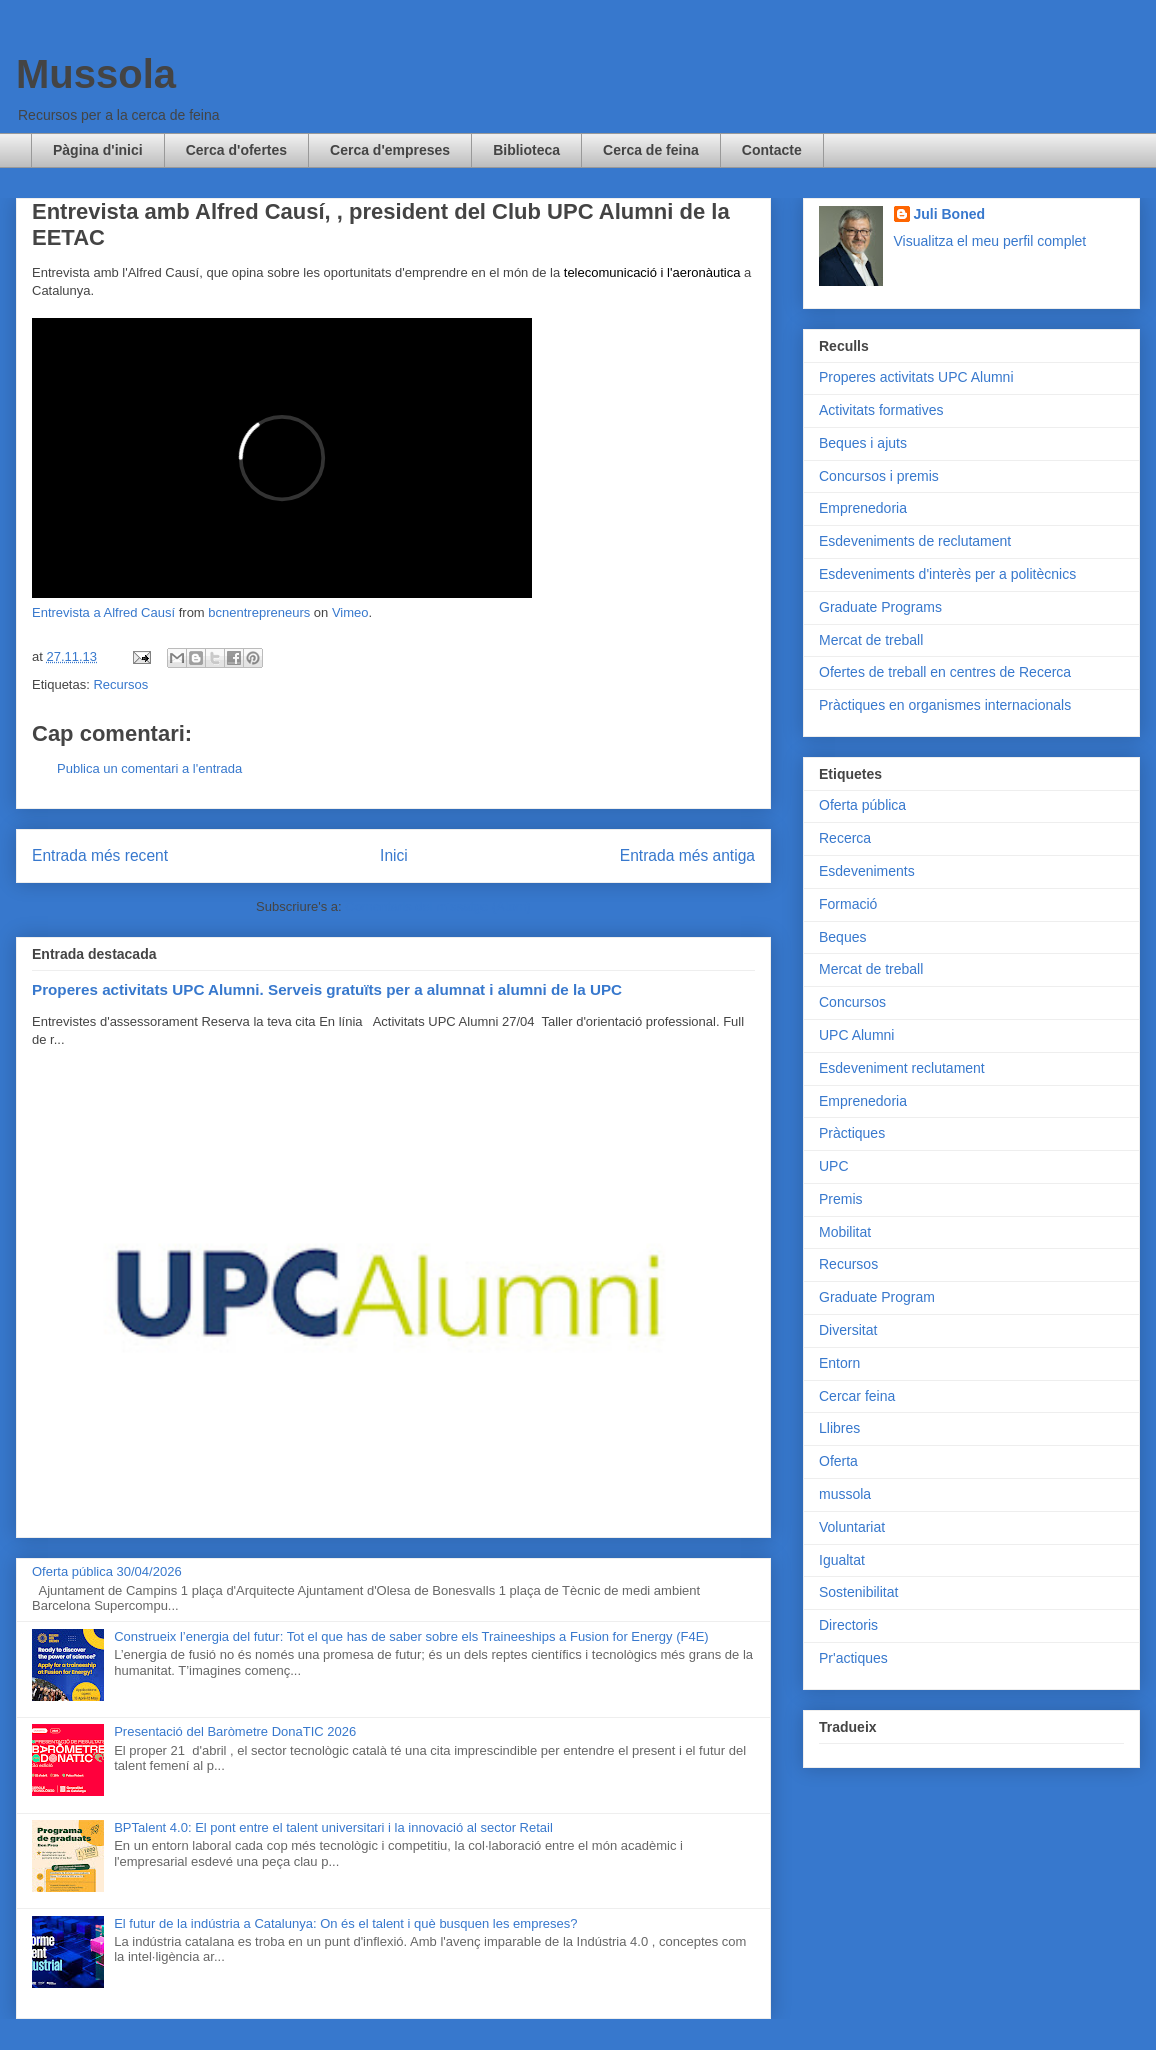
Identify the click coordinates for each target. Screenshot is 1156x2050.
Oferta (838, 1461)
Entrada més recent (100, 855)
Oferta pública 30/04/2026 (107, 1571)
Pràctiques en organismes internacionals (945, 705)
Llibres (839, 1428)
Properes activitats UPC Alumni (916, 377)
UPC (834, 1166)
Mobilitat (845, 1232)
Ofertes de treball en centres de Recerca (945, 672)
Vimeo (350, 612)
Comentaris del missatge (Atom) (438, 906)
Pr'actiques (853, 1658)
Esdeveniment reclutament (902, 1068)
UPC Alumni (856, 1035)
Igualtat (842, 1560)
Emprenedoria (863, 508)
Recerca (845, 838)
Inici (394, 855)
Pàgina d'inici (98, 150)
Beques (842, 937)
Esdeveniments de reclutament (915, 541)
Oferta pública (862, 805)
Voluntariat (852, 1527)
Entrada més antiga (687, 855)
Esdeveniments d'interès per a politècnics (947, 574)
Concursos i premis (879, 476)
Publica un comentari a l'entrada (149, 768)
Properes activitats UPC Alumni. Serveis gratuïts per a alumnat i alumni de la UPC (327, 989)
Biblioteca (526, 150)
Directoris (848, 1625)
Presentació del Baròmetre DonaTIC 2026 (235, 1731)
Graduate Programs (880, 607)
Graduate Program (877, 1297)
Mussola (96, 74)
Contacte (772, 150)
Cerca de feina (651, 150)
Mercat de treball (871, 640)
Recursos (120, 684)
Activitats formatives (881, 410)
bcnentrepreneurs (259, 612)
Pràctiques (852, 1133)
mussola (845, 1494)
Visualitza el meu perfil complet (990, 241)
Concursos (852, 1002)
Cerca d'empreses (390, 150)
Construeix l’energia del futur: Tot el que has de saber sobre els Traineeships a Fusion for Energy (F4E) (411, 1636)
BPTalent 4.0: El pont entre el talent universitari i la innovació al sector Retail (333, 1827)
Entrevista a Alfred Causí (103, 612)
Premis (841, 1199)
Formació (848, 904)
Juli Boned (950, 214)
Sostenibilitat (858, 1592)
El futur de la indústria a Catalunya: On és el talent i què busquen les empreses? (345, 1923)
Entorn (839, 1363)
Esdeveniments (867, 871)
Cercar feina (857, 1396)
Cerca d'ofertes (236, 150)
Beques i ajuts (863, 443)
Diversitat (848, 1330)
